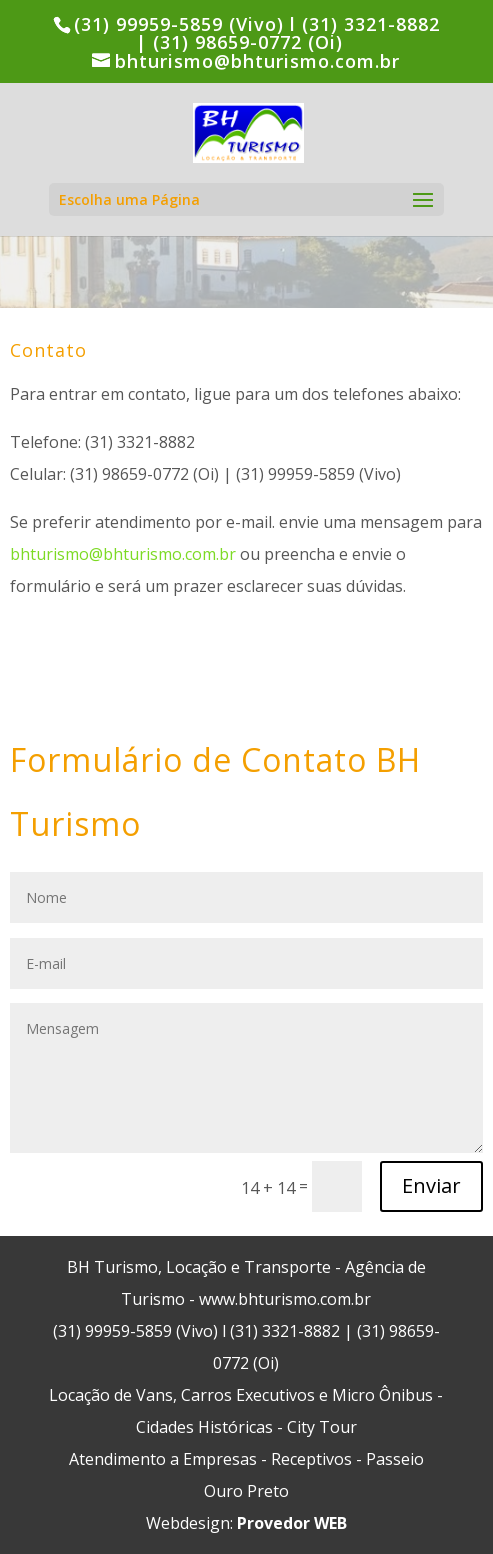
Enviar (431, 1185)
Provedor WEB (292, 1523)
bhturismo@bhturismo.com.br (123, 554)
